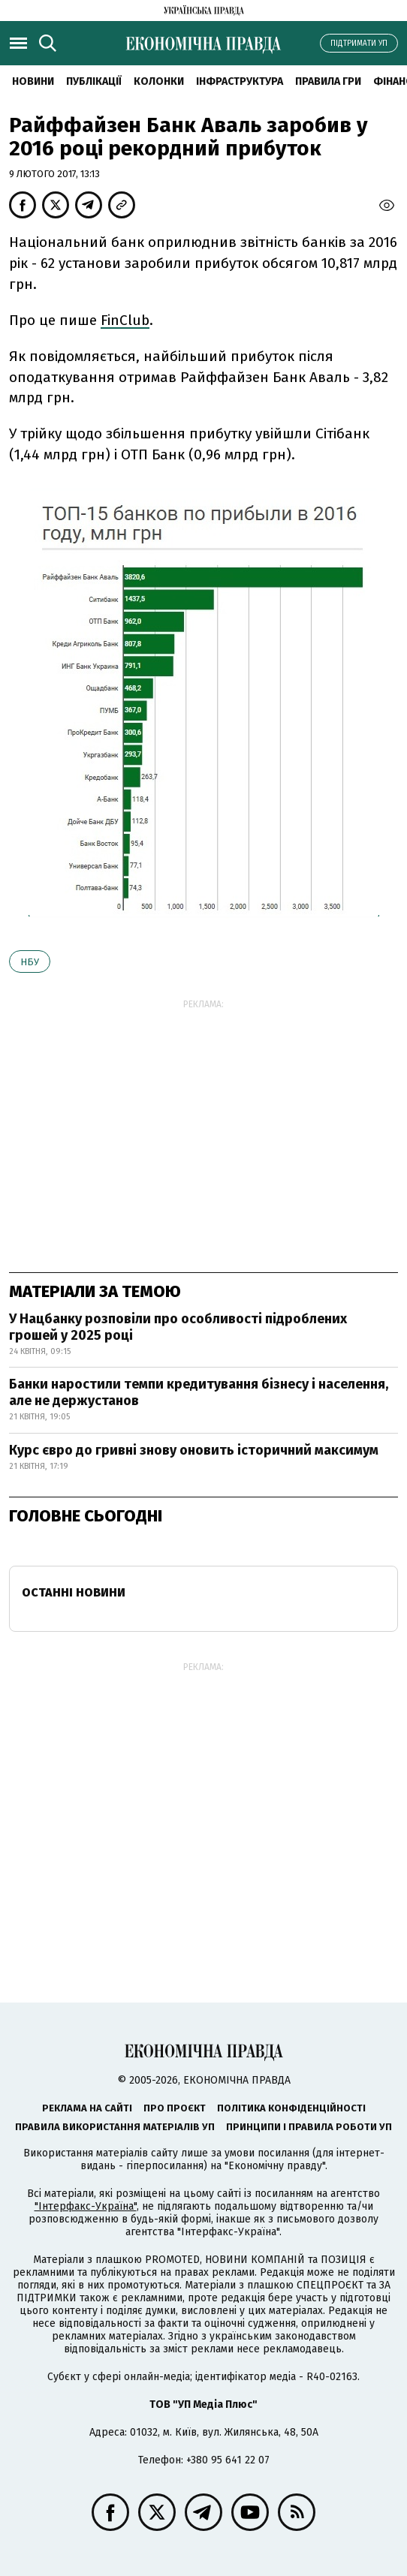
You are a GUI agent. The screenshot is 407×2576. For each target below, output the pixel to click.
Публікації (94, 81)
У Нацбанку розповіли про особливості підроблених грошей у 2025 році (178, 1327)
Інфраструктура (239, 81)
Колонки (159, 81)
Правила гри (328, 81)
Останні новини (73, 1592)
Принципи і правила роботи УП (309, 2126)
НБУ (29, 962)
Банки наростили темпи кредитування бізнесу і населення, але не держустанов (198, 1392)
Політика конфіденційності (291, 2108)
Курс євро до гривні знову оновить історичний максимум (193, 1450)
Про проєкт (174, 2108)
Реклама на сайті (87, 2108)
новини (33, 81)
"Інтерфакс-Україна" (86, 2206)
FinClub (125, 320)
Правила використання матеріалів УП (115, 2126)
